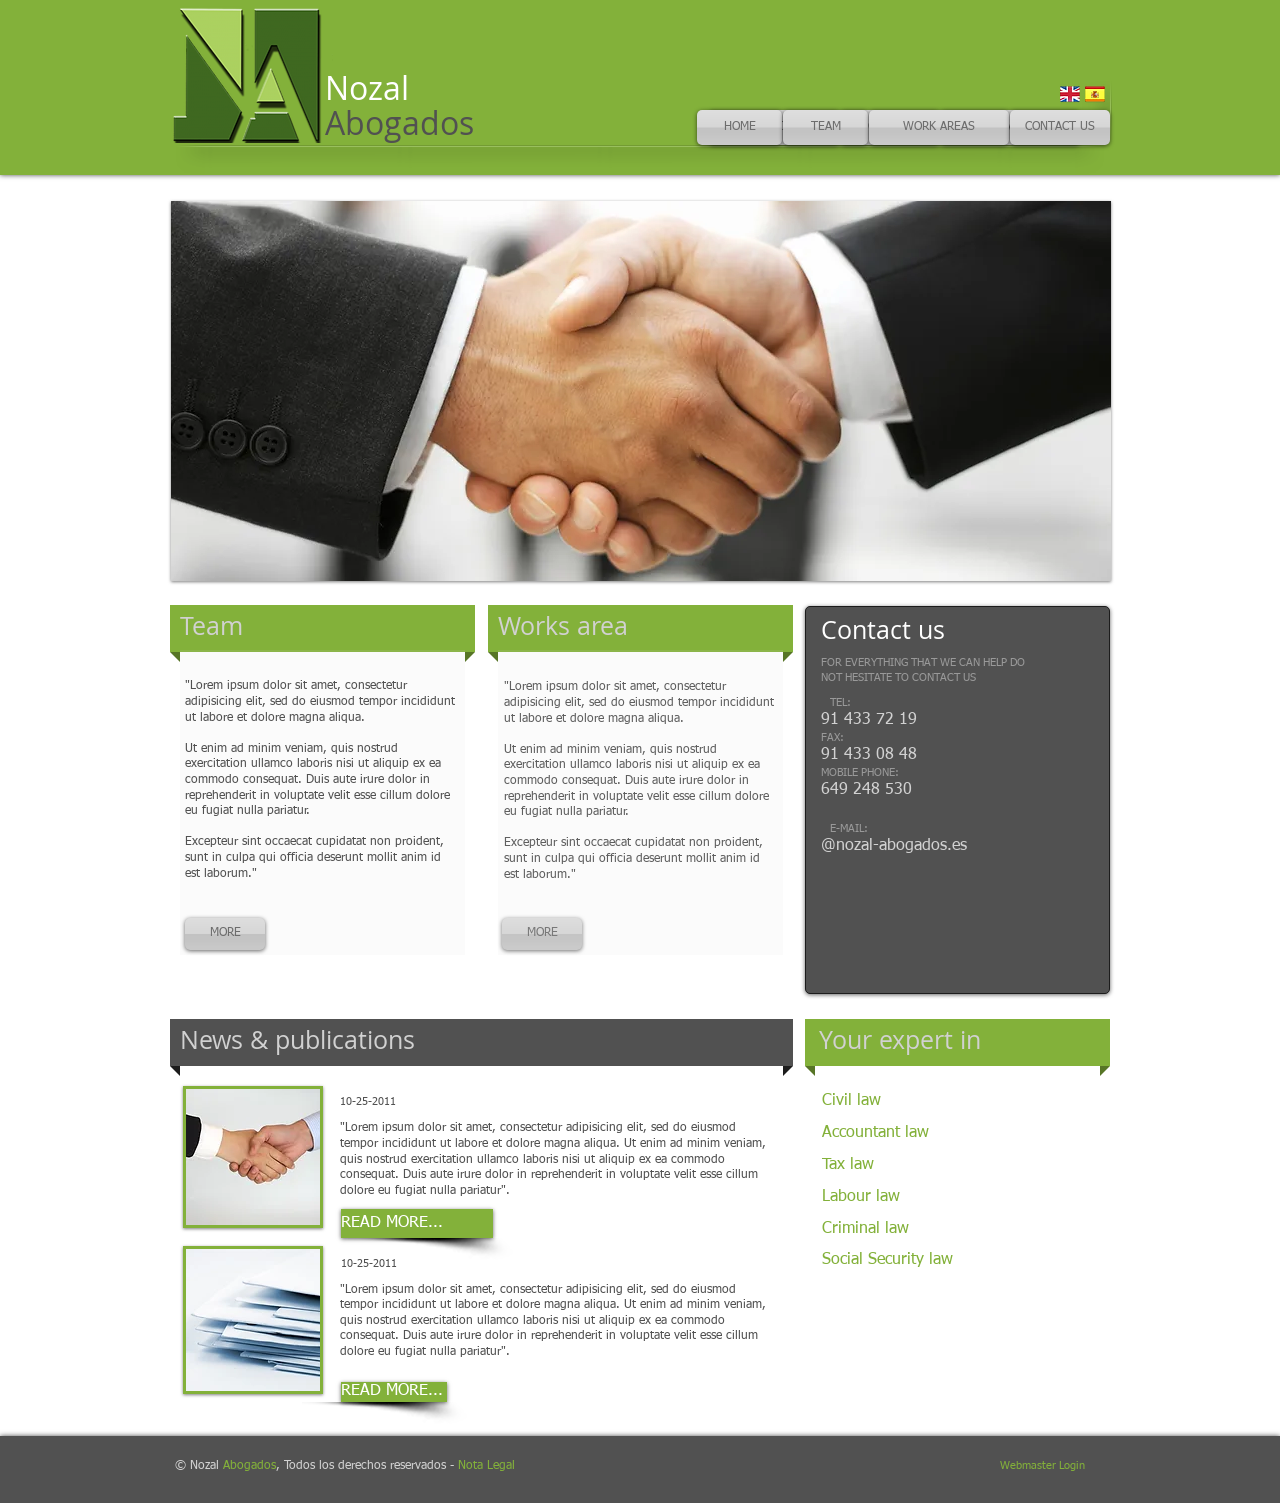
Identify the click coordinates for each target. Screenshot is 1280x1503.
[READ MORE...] (417, 1223)
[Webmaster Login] (1042, 1466)
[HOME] (739, 127)
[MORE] (225, 934)
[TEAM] (825, 127)
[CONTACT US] (1060, 127)
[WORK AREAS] (939, 127)
